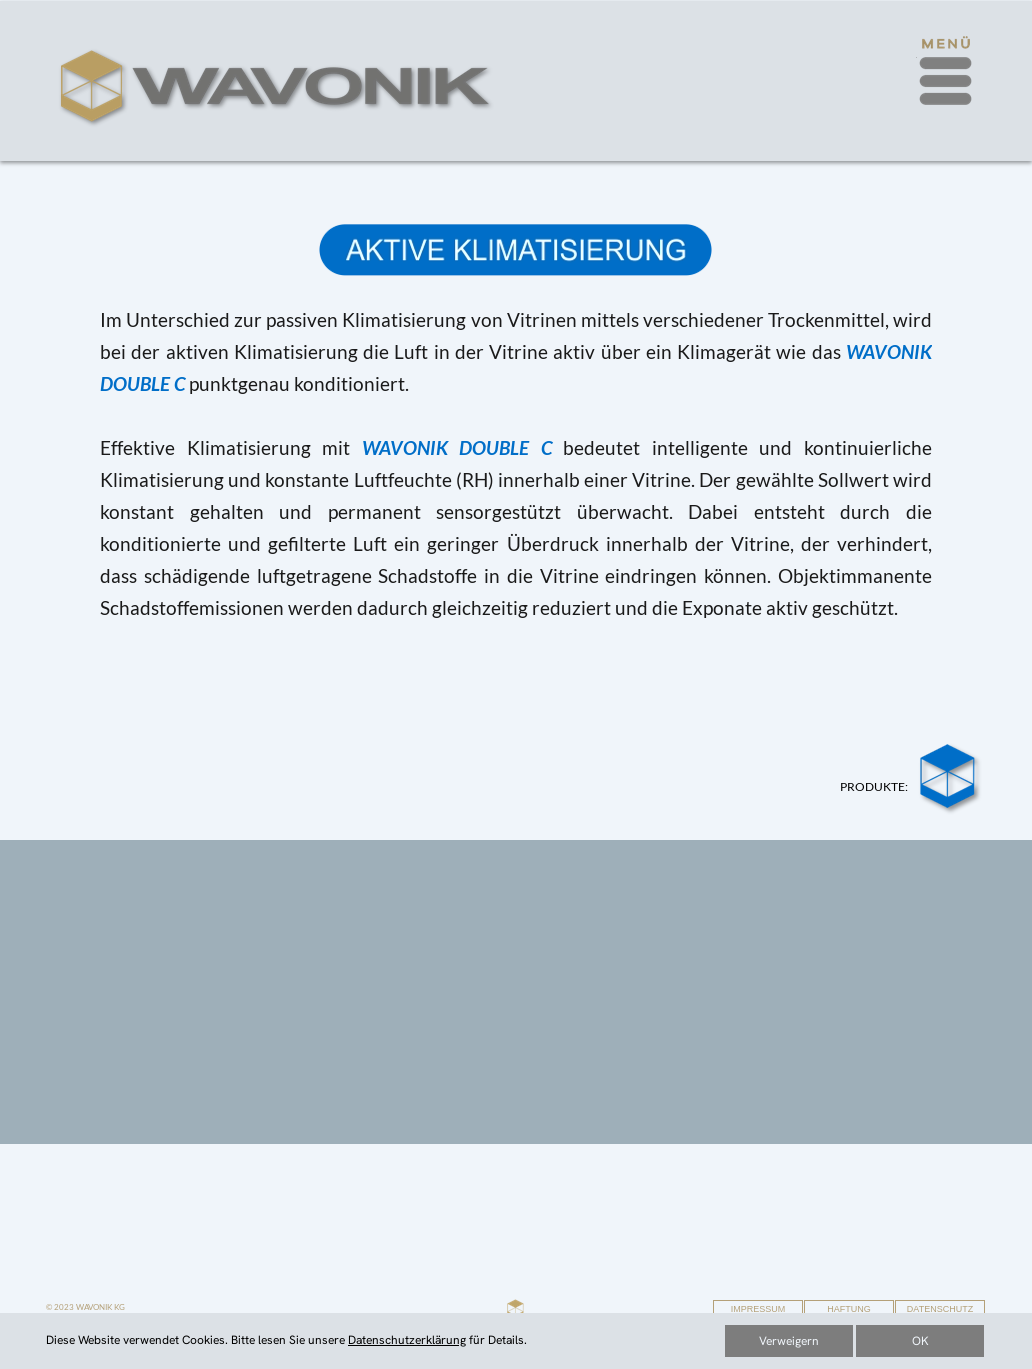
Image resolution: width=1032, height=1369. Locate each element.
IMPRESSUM (758, 1309)
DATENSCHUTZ (940, 1309)
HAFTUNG (849, 1309)
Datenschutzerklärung (407, 1340)
